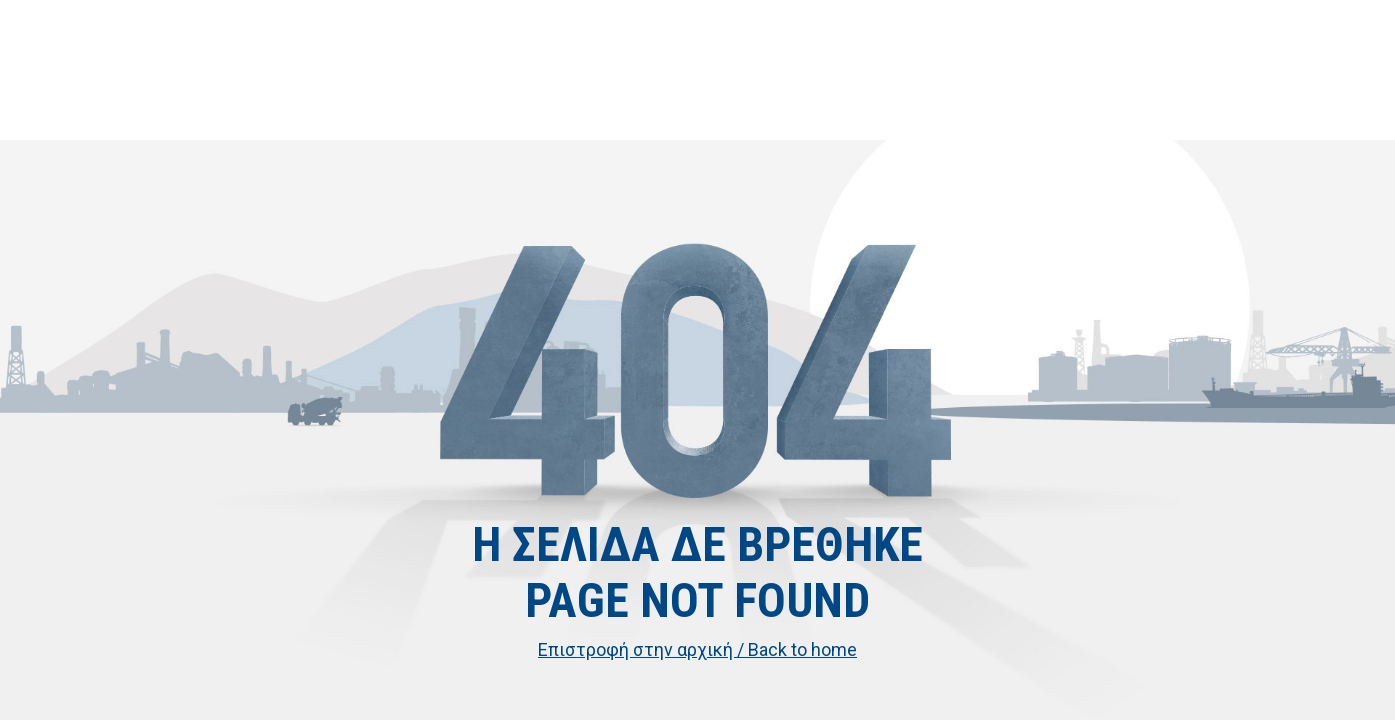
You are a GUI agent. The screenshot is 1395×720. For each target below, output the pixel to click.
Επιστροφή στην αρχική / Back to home (697, 649)
